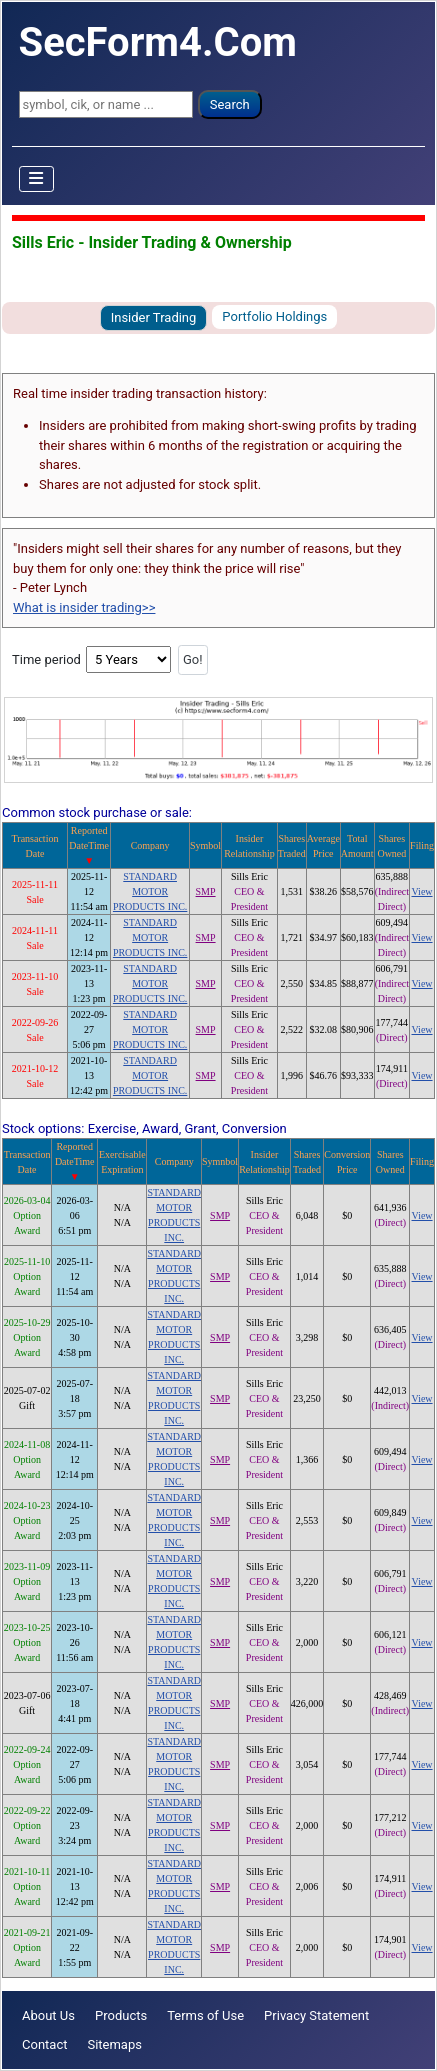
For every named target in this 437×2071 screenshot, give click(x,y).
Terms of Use (205, 2015)
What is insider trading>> (84, 607)
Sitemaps (114, 2044)
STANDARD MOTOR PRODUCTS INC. (150, 891)
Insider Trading (154, 317)
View (422, 891)
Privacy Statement (316, 2015)
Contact (44, 2044)
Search (230, 104)
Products (121, 2015)
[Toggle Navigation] (37, 179)
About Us (48, 2015)
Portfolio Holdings (274, 316)
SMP (206, 891)
